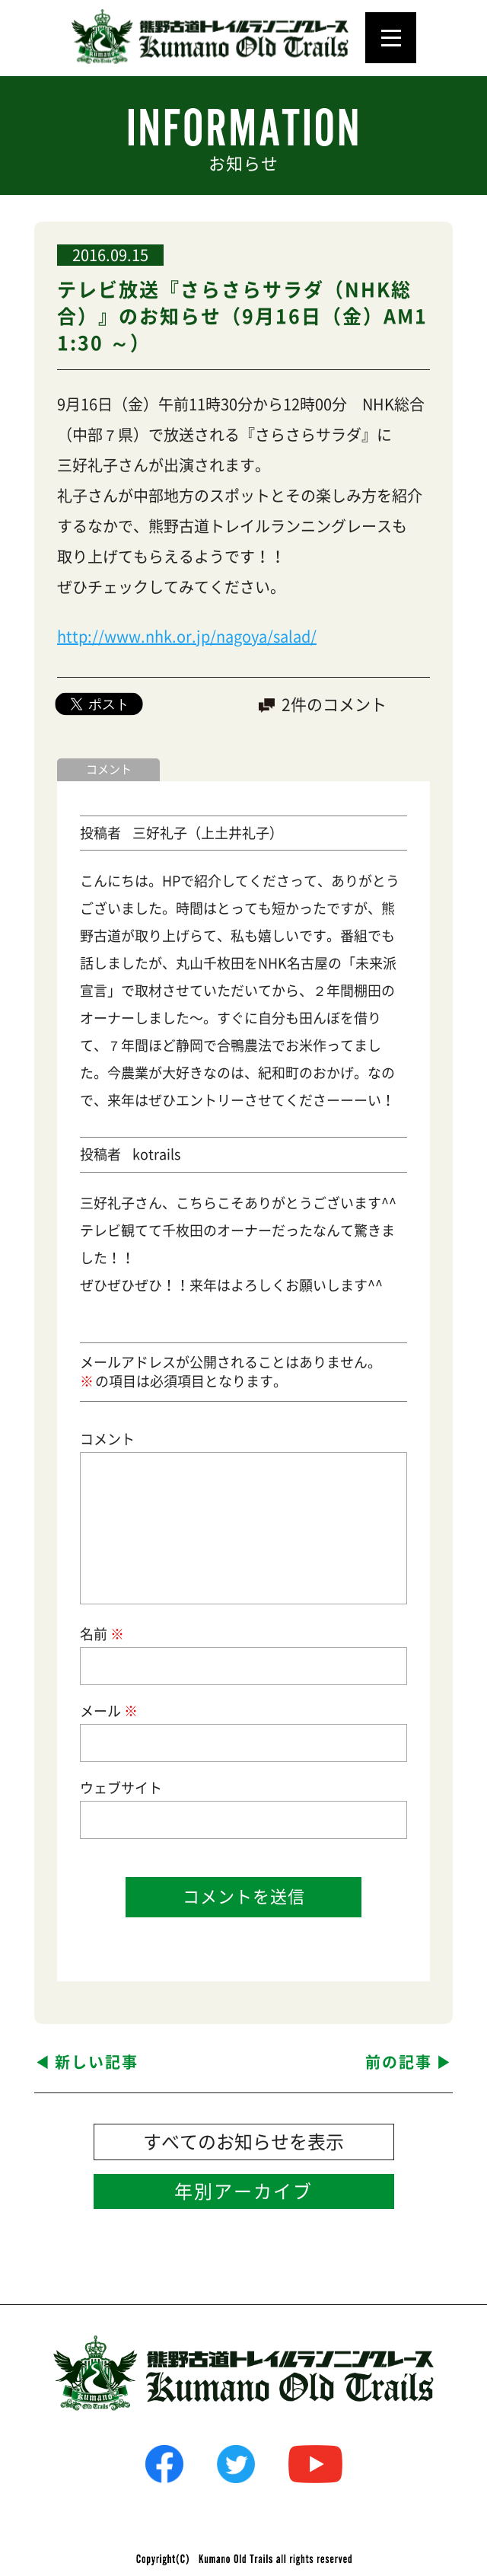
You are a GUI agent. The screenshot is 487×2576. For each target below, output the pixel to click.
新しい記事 (96, 2062)
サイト (141, 1788)
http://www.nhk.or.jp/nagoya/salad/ (187, 636)
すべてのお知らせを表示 (243, 2142)
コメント (107, 1439)
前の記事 (398, 2062)
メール (108, 1711)
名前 (101, 1634)
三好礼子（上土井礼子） (207, 833)
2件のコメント (334, 705)
